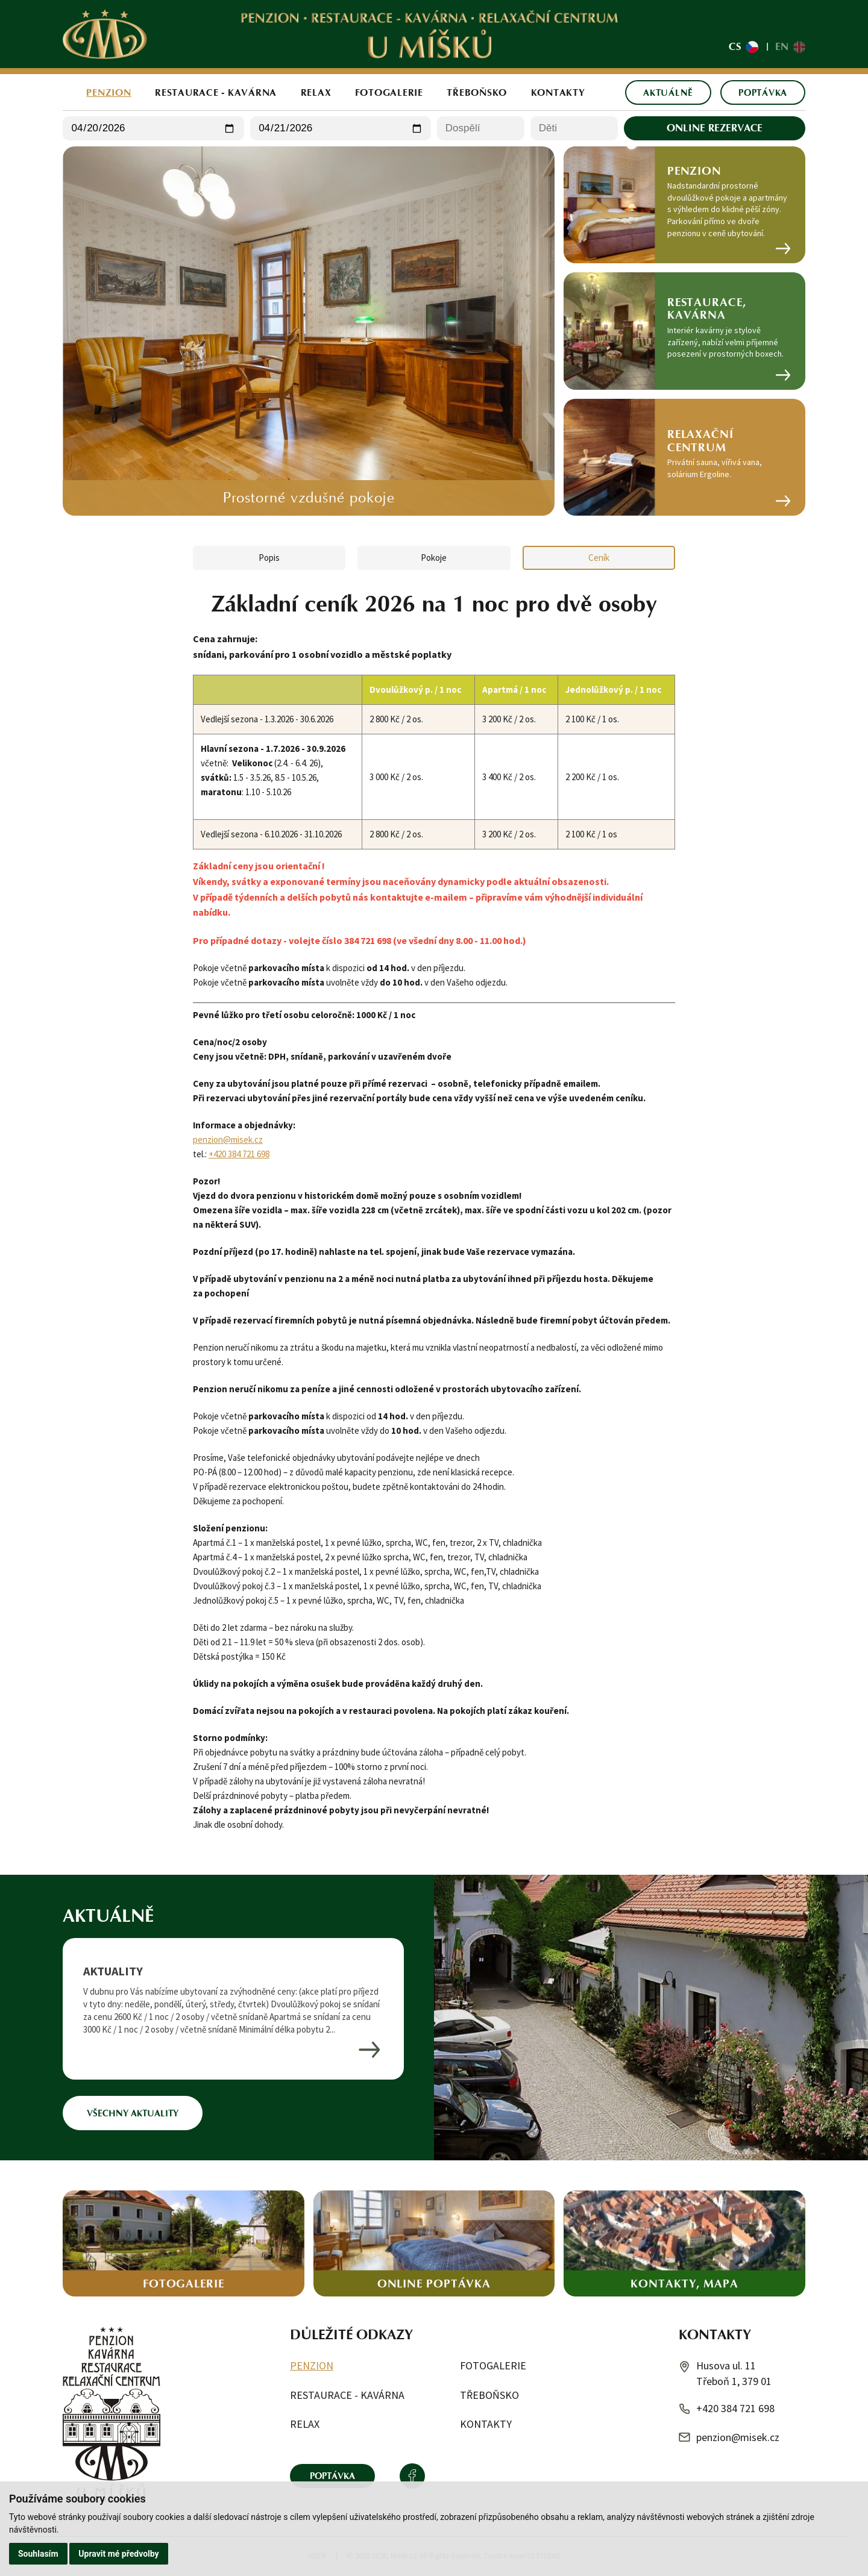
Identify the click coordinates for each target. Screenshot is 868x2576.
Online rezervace (715, 128)
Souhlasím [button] (38, 2554)
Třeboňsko (477, 92)
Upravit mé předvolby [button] (118, 2554)
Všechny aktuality (132, 2113)
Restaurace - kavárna (216, 92)
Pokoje (434, 557)
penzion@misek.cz (228, 1139)
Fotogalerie (389, 92)
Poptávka (762, 92)
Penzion (108, 92)
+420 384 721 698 (239, 1154)
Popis (269, 557)
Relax (316, 92)
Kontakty (558, 92)
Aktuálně (668, 92)
